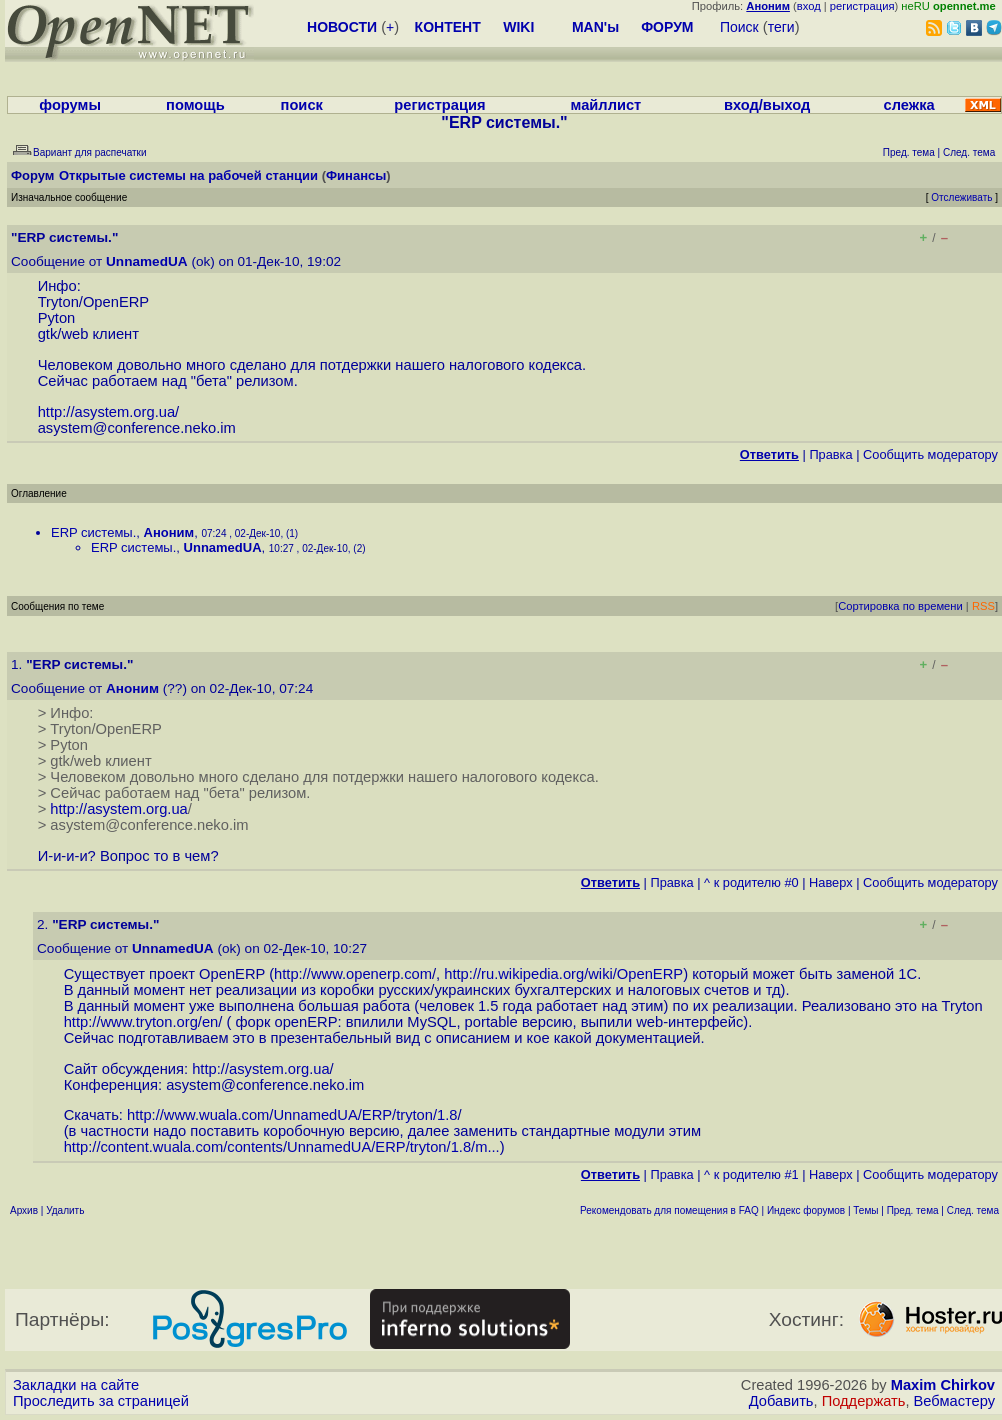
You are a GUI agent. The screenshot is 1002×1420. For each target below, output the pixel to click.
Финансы (356, 175)
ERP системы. (93, 532)
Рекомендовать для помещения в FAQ (669, 1210)
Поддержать (864, 1401)
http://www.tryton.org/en (141, 1022)
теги (781, 27)
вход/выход (767, 105)
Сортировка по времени (900, 606)
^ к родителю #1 (751, 1174)
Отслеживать (961, 197)
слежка (909, 105)
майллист (606, 105)
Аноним (169, 532)
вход (809, 6)
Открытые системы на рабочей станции (188, 175)
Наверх (831, 882)
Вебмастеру (954, 1401)
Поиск (739, 27)
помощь (195, 105)
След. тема (973, 1210)
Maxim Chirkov (943, 1385)
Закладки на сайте (76, 1385)
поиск (302, 105)
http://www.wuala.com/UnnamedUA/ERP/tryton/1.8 (292, 1115)
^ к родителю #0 (751, 882)
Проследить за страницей (101, 1401)
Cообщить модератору (930, 454)
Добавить (781, 1401)
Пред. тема (913, 1210)
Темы (865, 1210)
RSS (983, 606)
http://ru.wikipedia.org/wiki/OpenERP (563, 974)
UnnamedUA (147, 261)
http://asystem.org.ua (106, 412)
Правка (830, 454)
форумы (70, 105)
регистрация (862, 6)
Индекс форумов (806, 1210)
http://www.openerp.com (353, 974)
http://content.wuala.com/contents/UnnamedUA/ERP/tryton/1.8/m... (282, 1147)
